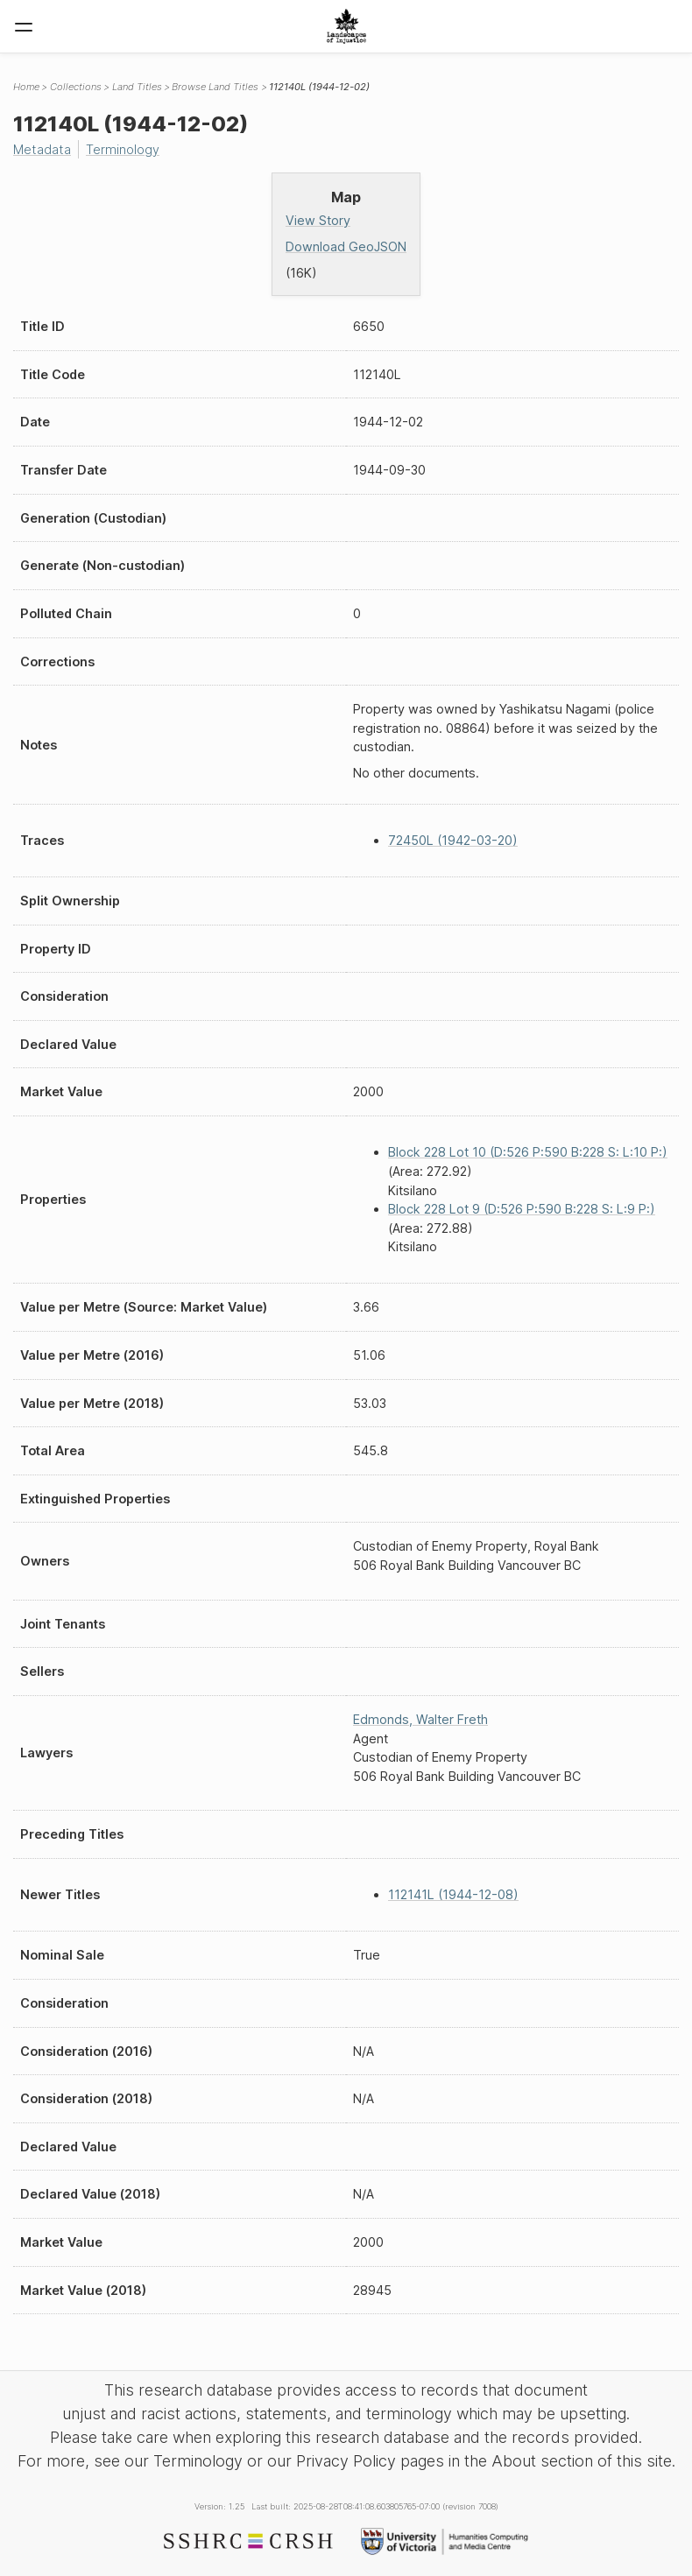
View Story (318, 220)
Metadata (42, 149)
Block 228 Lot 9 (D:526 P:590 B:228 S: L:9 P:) (521, 1208)
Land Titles (137, 87)
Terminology (122, 149)
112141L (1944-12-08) (453, 1894)
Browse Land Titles (215, 87)
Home (26, 87)
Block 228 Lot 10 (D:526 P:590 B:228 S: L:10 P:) (527, 1151)
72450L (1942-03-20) (453, 840)
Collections (76, 87)
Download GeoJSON (346, 246)
